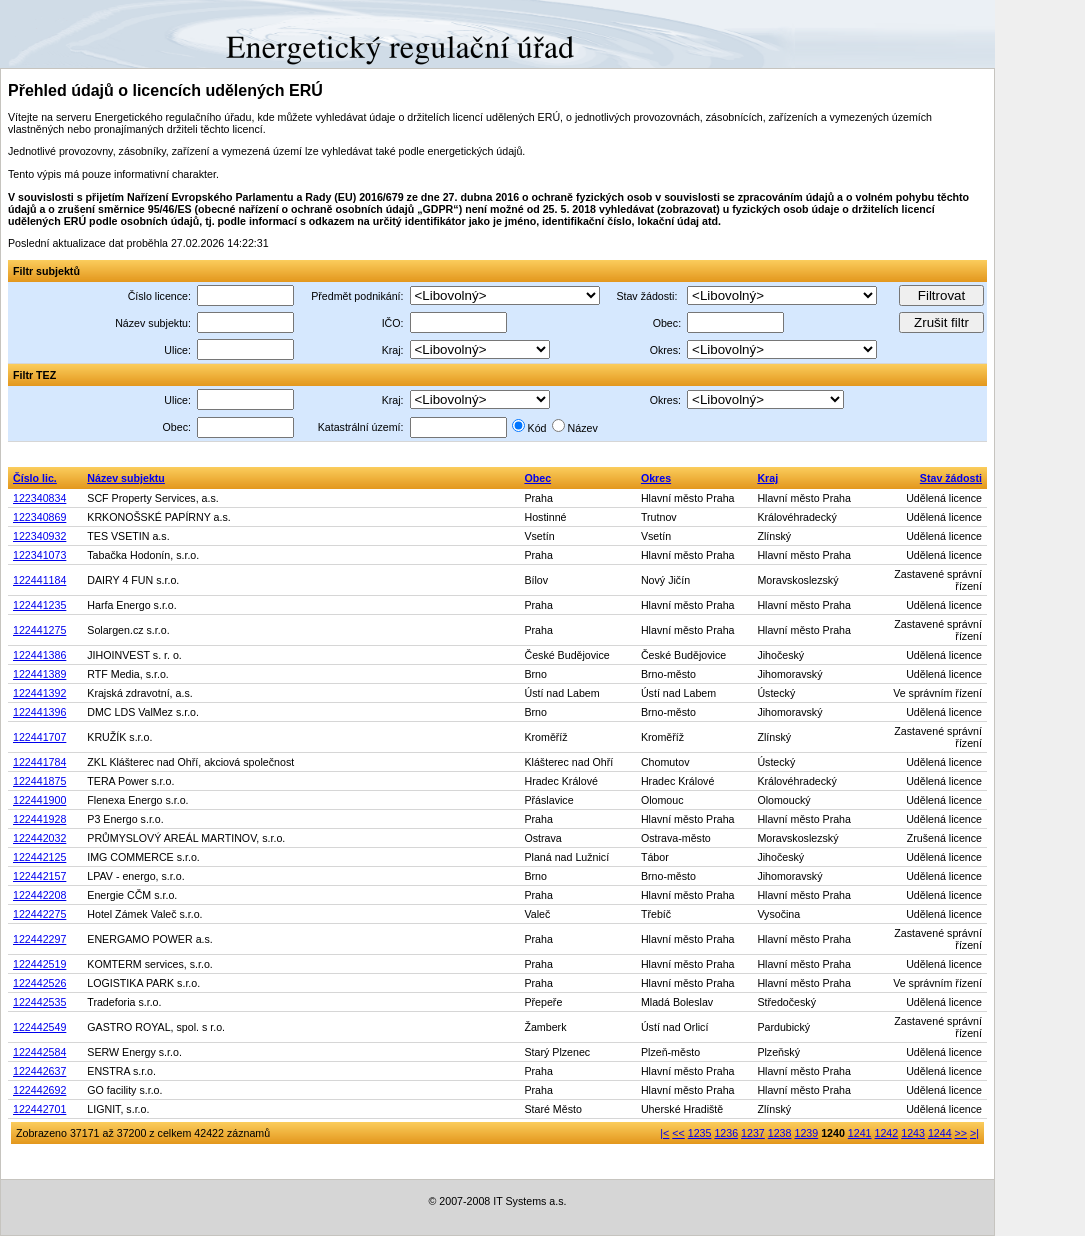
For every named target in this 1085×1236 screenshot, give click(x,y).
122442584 (39, 1052)
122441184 (39, 580)
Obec (537, 478)
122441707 (39, 737)
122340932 (39, 536)
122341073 (39, 555)
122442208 (39, 895)
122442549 (39, 1027)
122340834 (39, 498)
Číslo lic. (35, 478)
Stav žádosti (951, 478)
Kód (537, 428)
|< (664, 1133)
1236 (726, 1133)
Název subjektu (126, 478)
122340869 (39, 517)
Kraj (767, 478)
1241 (860, 1133)
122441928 (39, 819)
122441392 (39, 693)
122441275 (39, 630)
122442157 (39, 876)
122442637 (39, 1071)
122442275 (39, 914)
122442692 (39, 1090)
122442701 (39, 1109)
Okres (656, 478)
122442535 (39, 1002)
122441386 (39, 655)
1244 (940, 1133)
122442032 (39, 838)
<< (678, 1133)
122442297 (39, 939)
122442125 (39, 857)
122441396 (39, 712)
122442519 (39, 964)
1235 (700, 1133)
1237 (753, 1133)
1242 (887, 1133)
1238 (780, 1133)
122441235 (39, 605)
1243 (913, 1133)
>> (961, 1133)
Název (583, 428)
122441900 (39, 800)
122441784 (39, 762)
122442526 (39, 983)
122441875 (39, 781)
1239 (806, 1133)
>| (974, 1133)
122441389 (39, 674)
